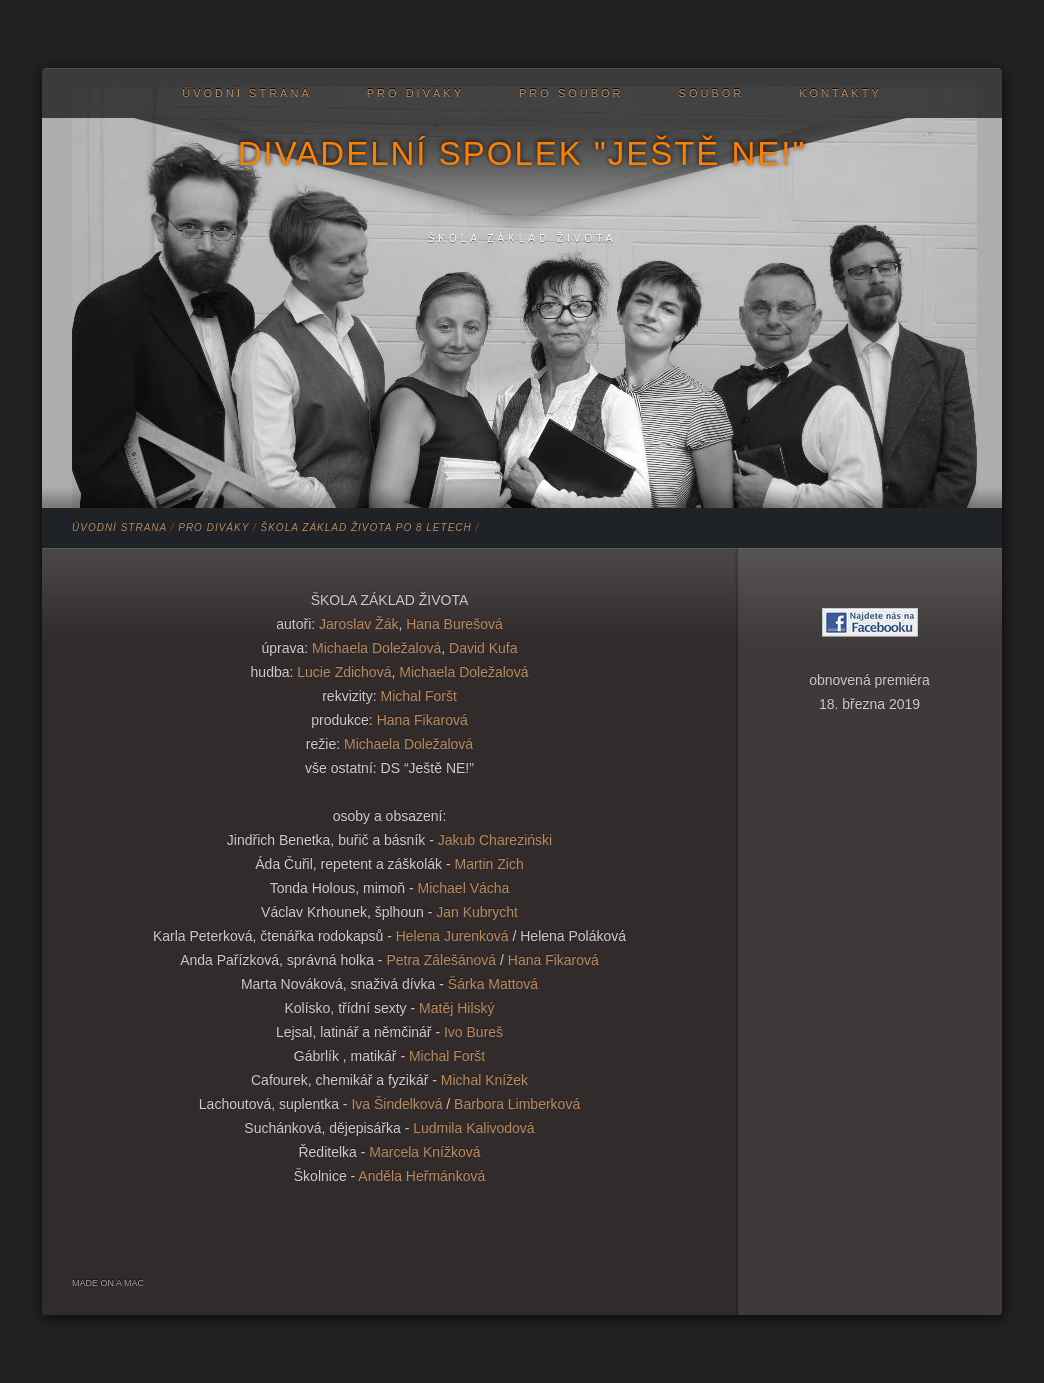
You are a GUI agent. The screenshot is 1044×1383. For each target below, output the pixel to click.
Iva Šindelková (396, 1104)
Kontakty (840, 93)
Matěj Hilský (456, 1008)
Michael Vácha (464, 888)
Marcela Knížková (424, 1152)
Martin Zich (488, 864)
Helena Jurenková (452, 936)
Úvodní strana (246, 93)
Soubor (712, 93)
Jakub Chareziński (495, 840)
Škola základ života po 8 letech (366, 527)
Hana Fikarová (422, 720)
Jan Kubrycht (477, 912)
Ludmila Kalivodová (473, 1128)
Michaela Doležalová (376, 648)
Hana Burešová (454, 624)
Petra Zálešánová (440, 960)
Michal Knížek (484, 1080)
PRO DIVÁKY (415, 93)
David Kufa (483, 648)
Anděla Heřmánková (421, 1176)
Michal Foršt (419, 696)
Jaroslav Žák (358, 624)
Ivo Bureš (473, 1032)
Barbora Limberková (517, 1104)
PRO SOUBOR (571, 93)
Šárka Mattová (493, 984)
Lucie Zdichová (344, 672)
